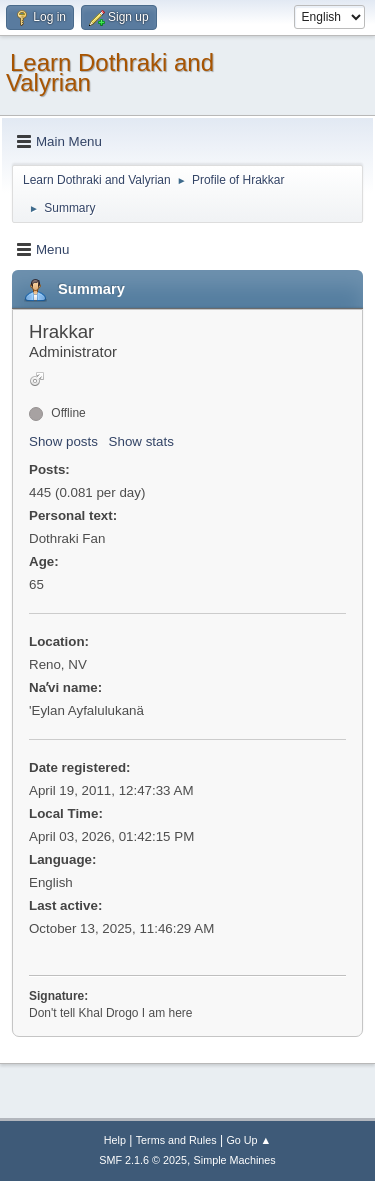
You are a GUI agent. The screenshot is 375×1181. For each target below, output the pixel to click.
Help (115, 1140)
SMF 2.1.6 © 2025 (143, 1160)
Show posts (63, 441)
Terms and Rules (176, 1140)
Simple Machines (235, 1160)
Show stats (141, 441)
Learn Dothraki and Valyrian (110, 72)
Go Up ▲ (248, 1140)
